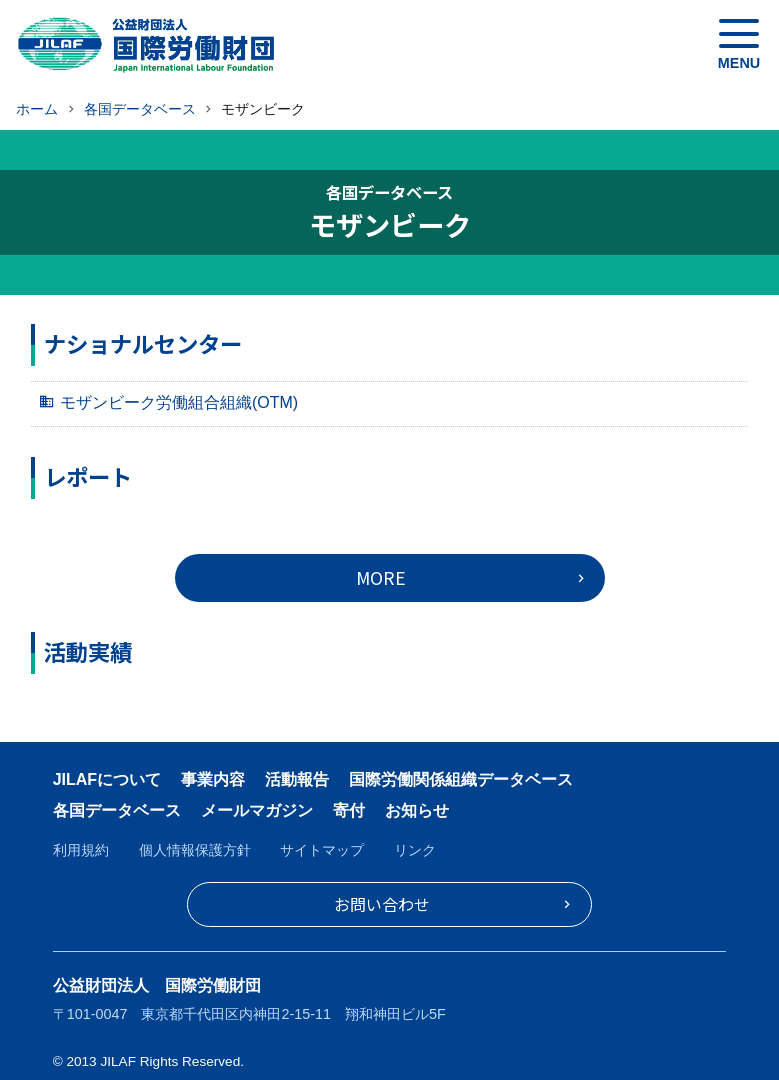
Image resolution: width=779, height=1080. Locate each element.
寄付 (349, 810)
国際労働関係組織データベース (461, 779)
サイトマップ (322, 850)
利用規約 (81, 850)
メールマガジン (257, 810)
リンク (415, 850)
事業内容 (213, 779)
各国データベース (117, 810)
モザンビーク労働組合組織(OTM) (179, 402)
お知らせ (417, 810)
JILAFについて (107, 779)
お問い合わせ (382, 904)
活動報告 (297, 779)
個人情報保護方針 (195, 850)
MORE (381, 577)
